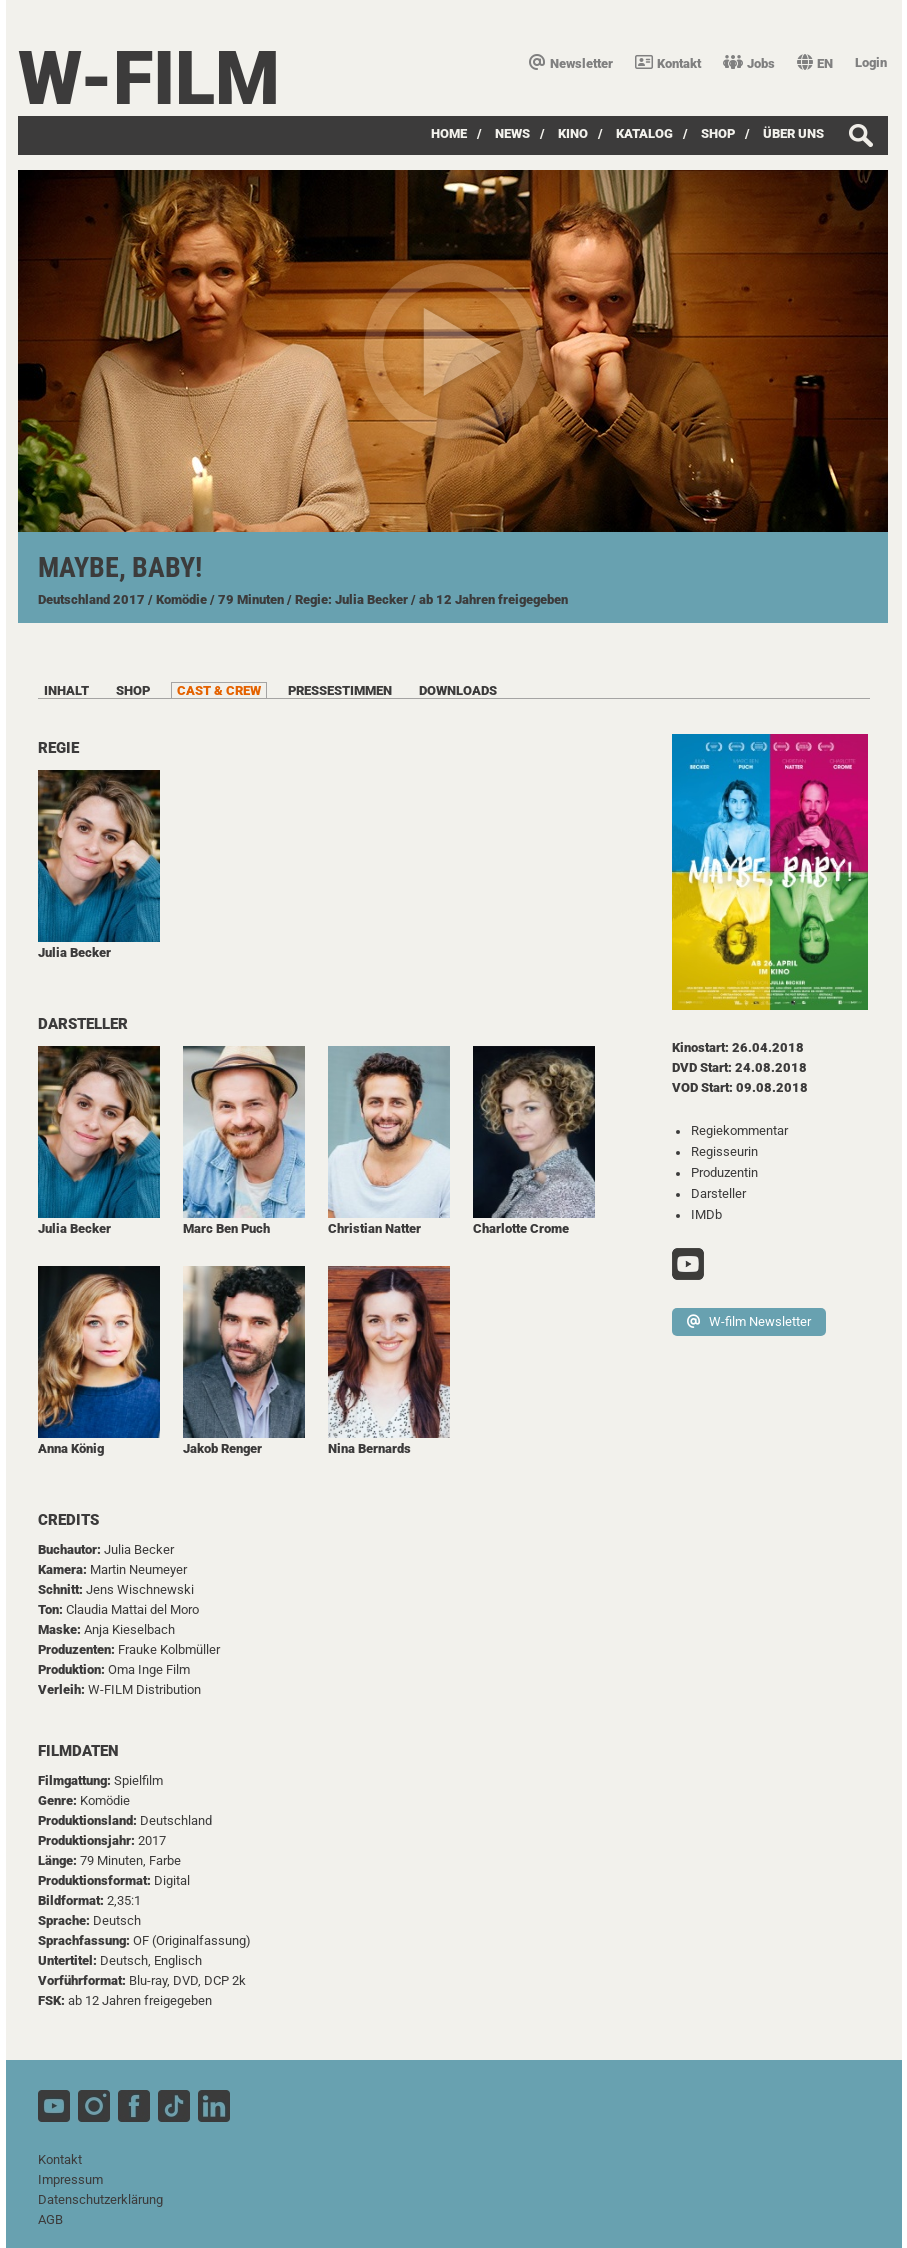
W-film (149, 78)
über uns (793, 133)
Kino (573, 133)
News (512, 133)
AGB (50, 2219)
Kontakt (668, 63)
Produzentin (724, 1172)
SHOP (718, 133)
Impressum (70, 2179)
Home (449, 133)
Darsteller (718, 1193)
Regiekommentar (739, 1130)
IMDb (706, 1214)
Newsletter (571, 63)
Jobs (749, 63)
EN (815, 63)
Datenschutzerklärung (100, 2199)
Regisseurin (724, 1151)
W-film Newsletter (749, 1321)
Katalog (644, 133)
